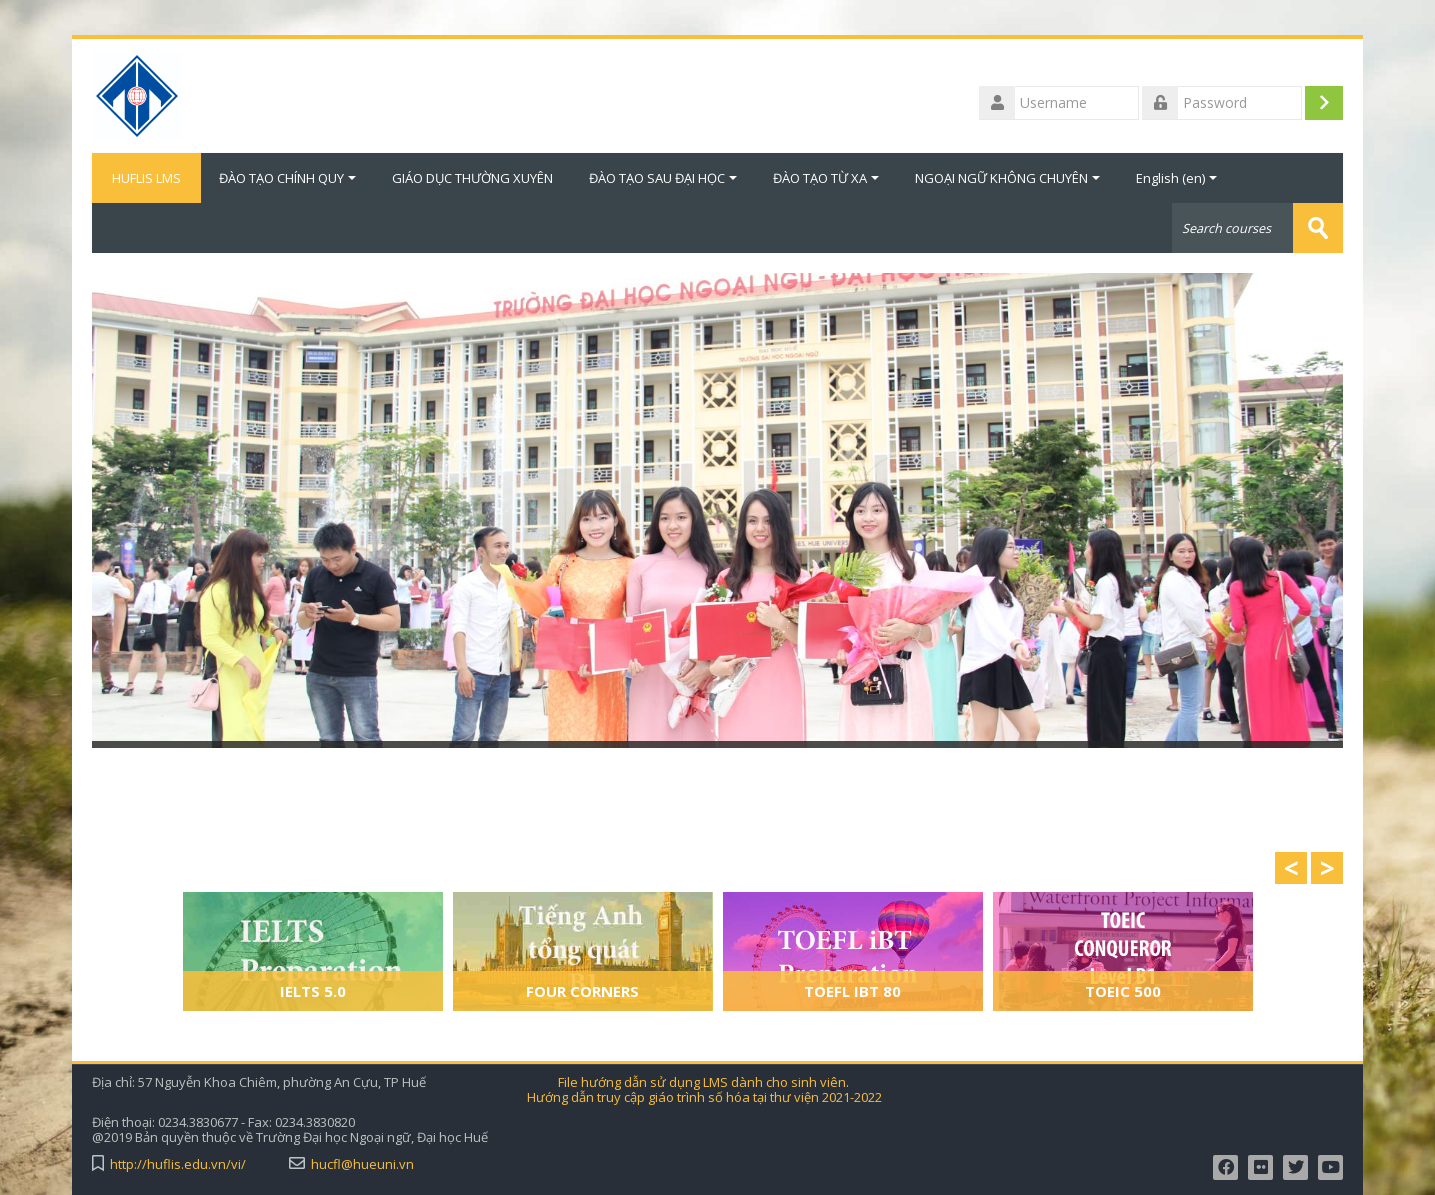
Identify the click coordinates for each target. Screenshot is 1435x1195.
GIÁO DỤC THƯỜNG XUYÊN (472, 178)
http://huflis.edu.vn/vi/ (178, 1164)
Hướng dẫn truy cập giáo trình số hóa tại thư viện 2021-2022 (704, 1097)
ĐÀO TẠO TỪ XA (826, 178)
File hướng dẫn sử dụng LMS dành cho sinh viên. (703, 1082)
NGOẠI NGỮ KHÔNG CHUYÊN (1007, 178)
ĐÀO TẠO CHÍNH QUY (287, 178)
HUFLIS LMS (146, 178)
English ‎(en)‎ (1176, 178)
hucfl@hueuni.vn (362, 1164)
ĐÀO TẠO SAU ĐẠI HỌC (663, 178)
